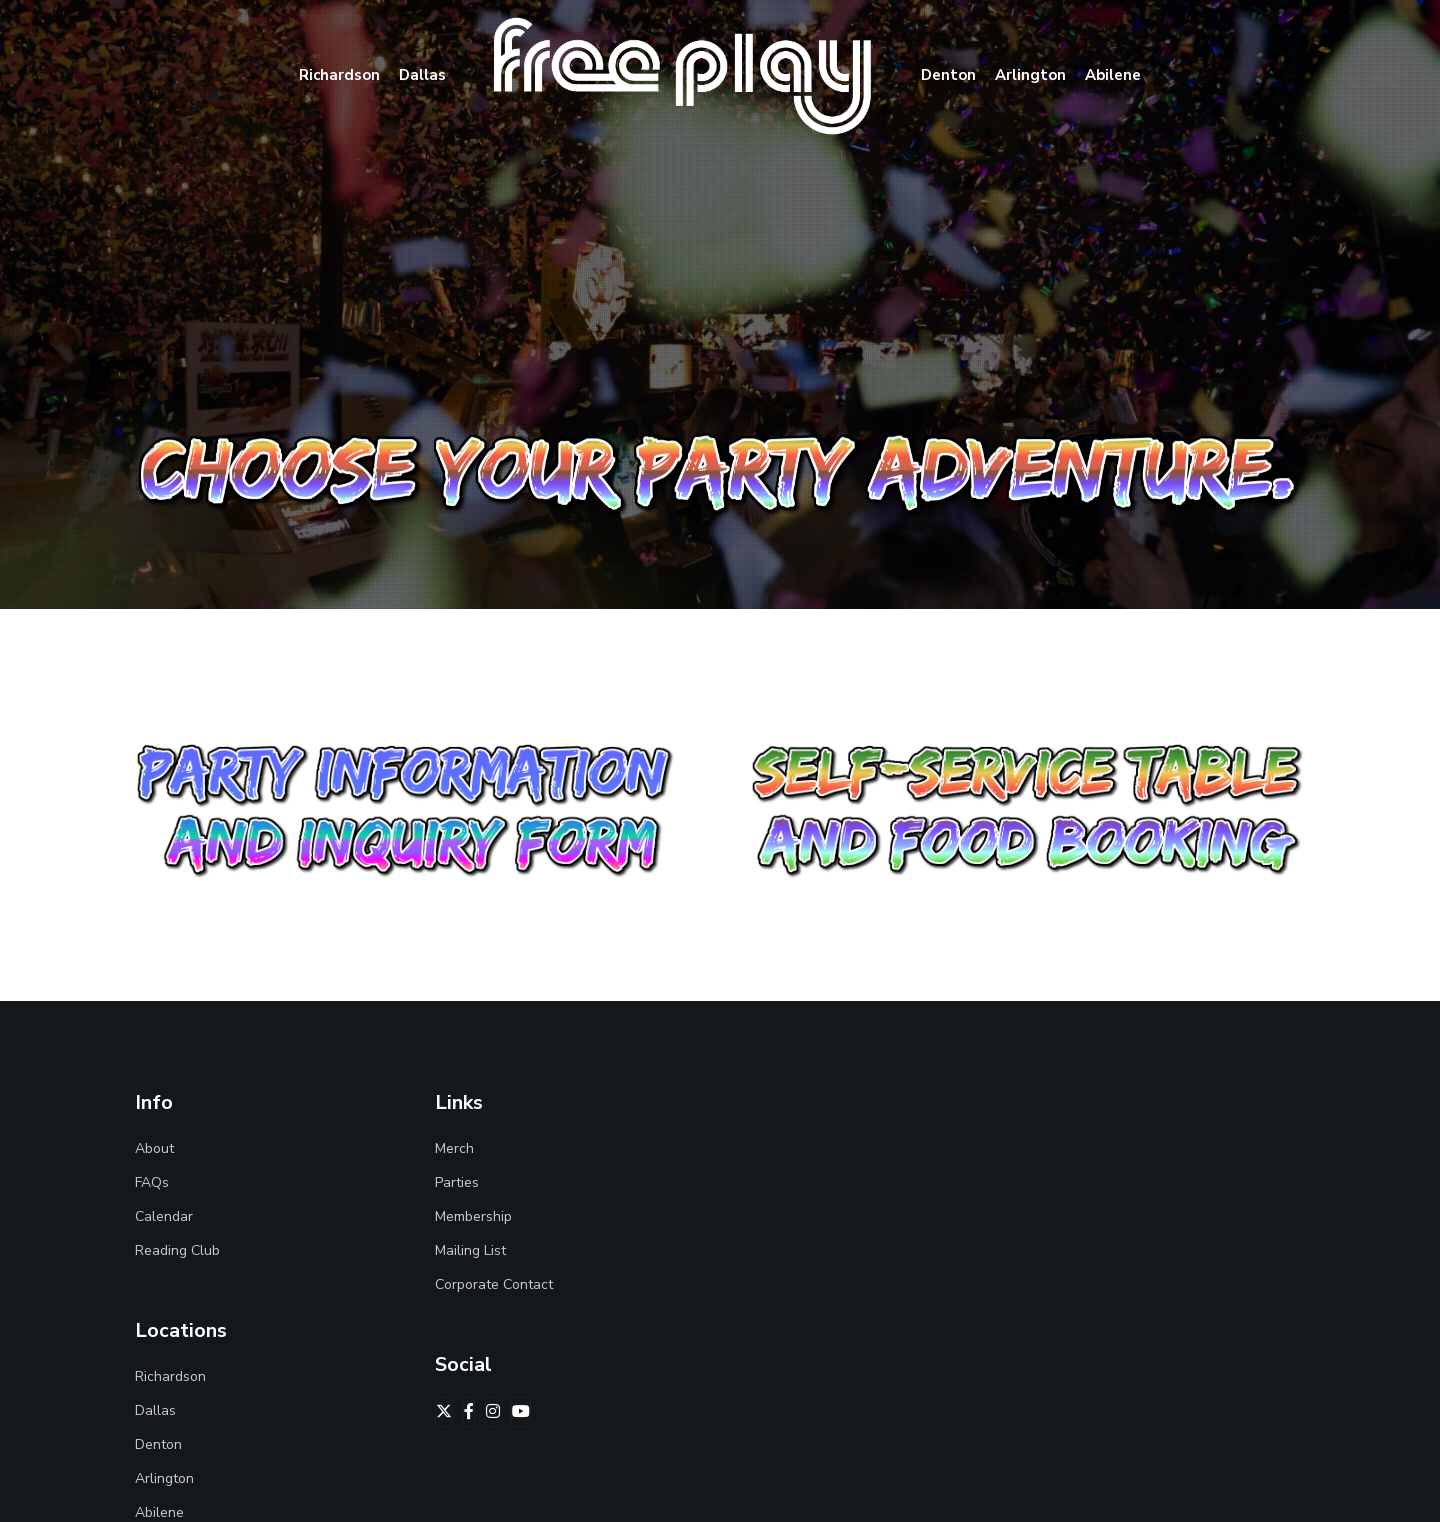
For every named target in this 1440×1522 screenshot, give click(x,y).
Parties (457, 1182)
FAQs (152, 1182)
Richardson (170, 1376)
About (154, 1148)
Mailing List (470, 1250)
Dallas (155, 1410)
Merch (454, 1148)
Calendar (164, 1216)
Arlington (164, 1478)
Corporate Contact (494, 1284)
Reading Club (177, 1250)
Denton (158, 1444)
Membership (473, 1216)
